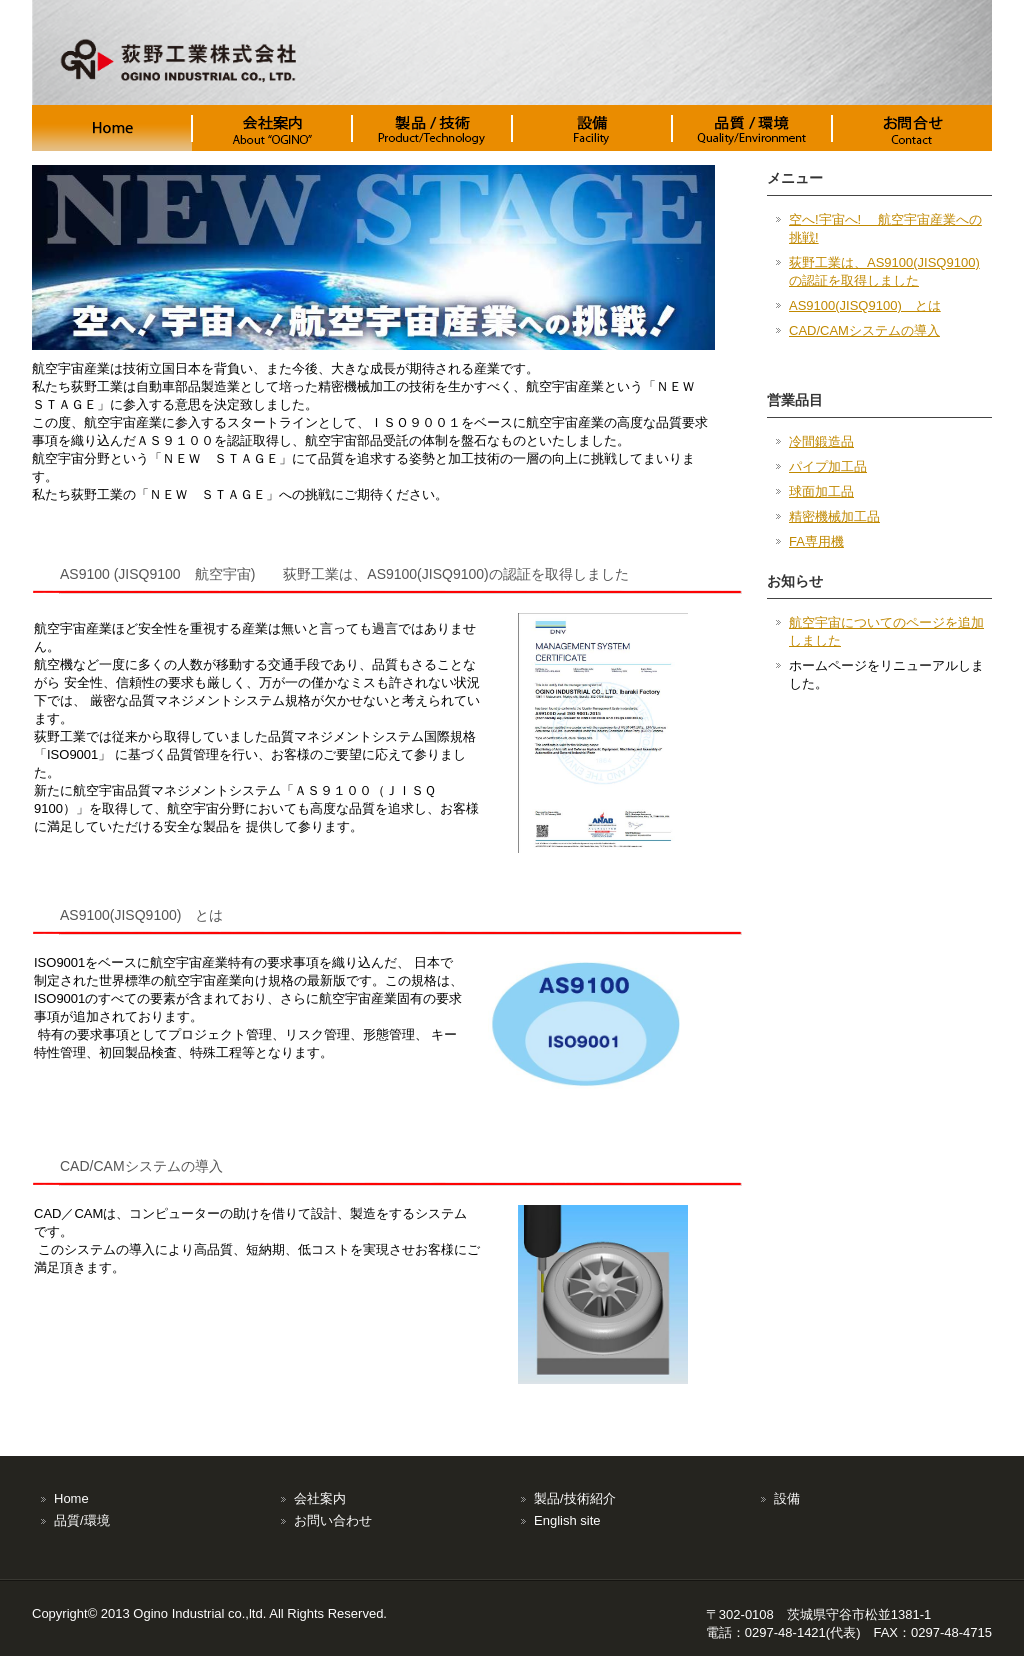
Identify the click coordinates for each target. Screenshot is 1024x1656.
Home (71, 1498)
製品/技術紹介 (575, 1498)
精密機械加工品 (834, 516)
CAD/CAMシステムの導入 (864, 330)
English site (567, 1520)
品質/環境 (82, 1520)
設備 (787, 1498)
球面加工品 (821, 491)
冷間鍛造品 (821, 441)
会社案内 (320, 1498)
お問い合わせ (333, 1520)
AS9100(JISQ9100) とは (865, 305)
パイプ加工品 (828, 466)
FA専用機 (816, 541)
